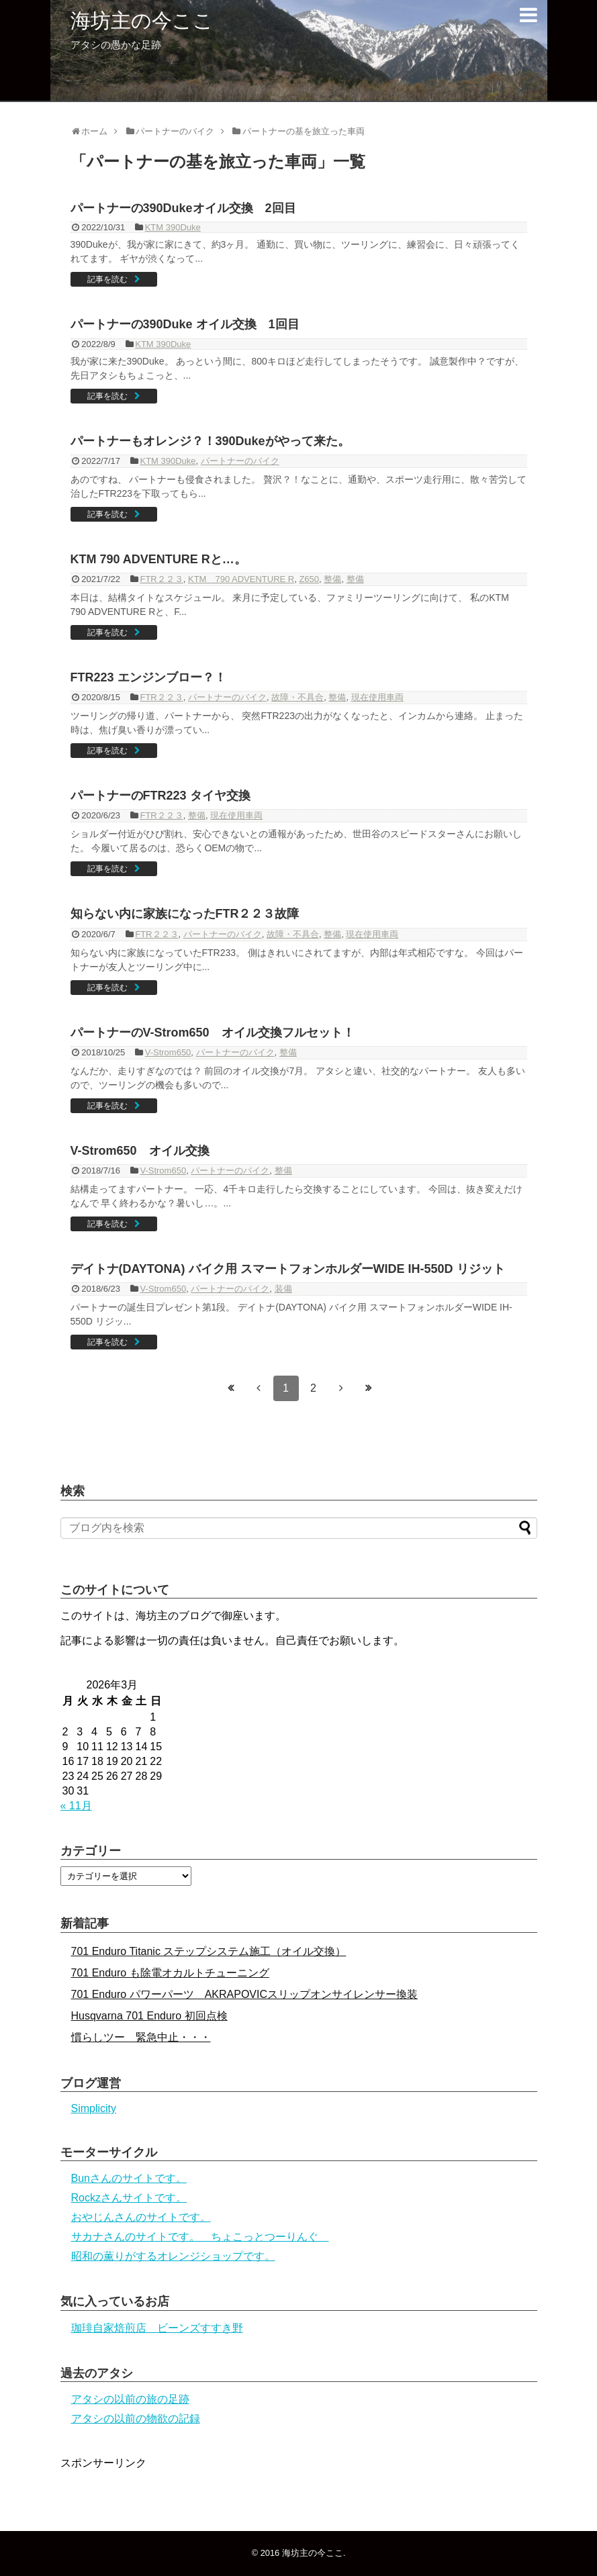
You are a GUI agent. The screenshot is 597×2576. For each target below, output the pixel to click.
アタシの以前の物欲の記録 (135, 2418)
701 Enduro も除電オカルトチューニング (170, 1972)
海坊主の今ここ (142, 20)
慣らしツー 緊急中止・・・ (141, 2037)
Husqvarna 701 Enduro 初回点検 (149, 2015)
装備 (283, 1289)
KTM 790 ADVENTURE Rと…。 (158, 559)
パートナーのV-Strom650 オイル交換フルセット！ (213, 1032)
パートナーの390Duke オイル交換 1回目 (185, 324)
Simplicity (94, 2108)
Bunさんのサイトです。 (129, 2178)
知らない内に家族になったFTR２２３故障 (185, 913)
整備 (332, 579)
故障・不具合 (297, 697)
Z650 (309, 579)
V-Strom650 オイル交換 (140, 1150)
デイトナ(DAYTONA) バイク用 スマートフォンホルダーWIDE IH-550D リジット (288, 1269)
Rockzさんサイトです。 (129, 2197)
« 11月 (76, 1805)
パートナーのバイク (240, 461)
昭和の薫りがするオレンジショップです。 (173, 2256)
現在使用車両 (377, 697)
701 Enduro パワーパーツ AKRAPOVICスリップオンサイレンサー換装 (244, 1994)
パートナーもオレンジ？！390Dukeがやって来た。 (210, 441)
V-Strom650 (168, 1052)
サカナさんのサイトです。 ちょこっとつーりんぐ (200, 2236)
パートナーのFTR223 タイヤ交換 (160, 795)
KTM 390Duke (173, 227)
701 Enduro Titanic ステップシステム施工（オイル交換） (209, 1951)
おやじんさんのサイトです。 (141, 2217)
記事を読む (107, 279)
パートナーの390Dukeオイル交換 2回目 (183, 208)
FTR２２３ (161, 579)
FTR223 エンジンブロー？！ (148, 677)
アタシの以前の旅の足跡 (130, 2399)
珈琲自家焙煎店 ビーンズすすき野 (157, 2328)
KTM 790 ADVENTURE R (241, 579)
